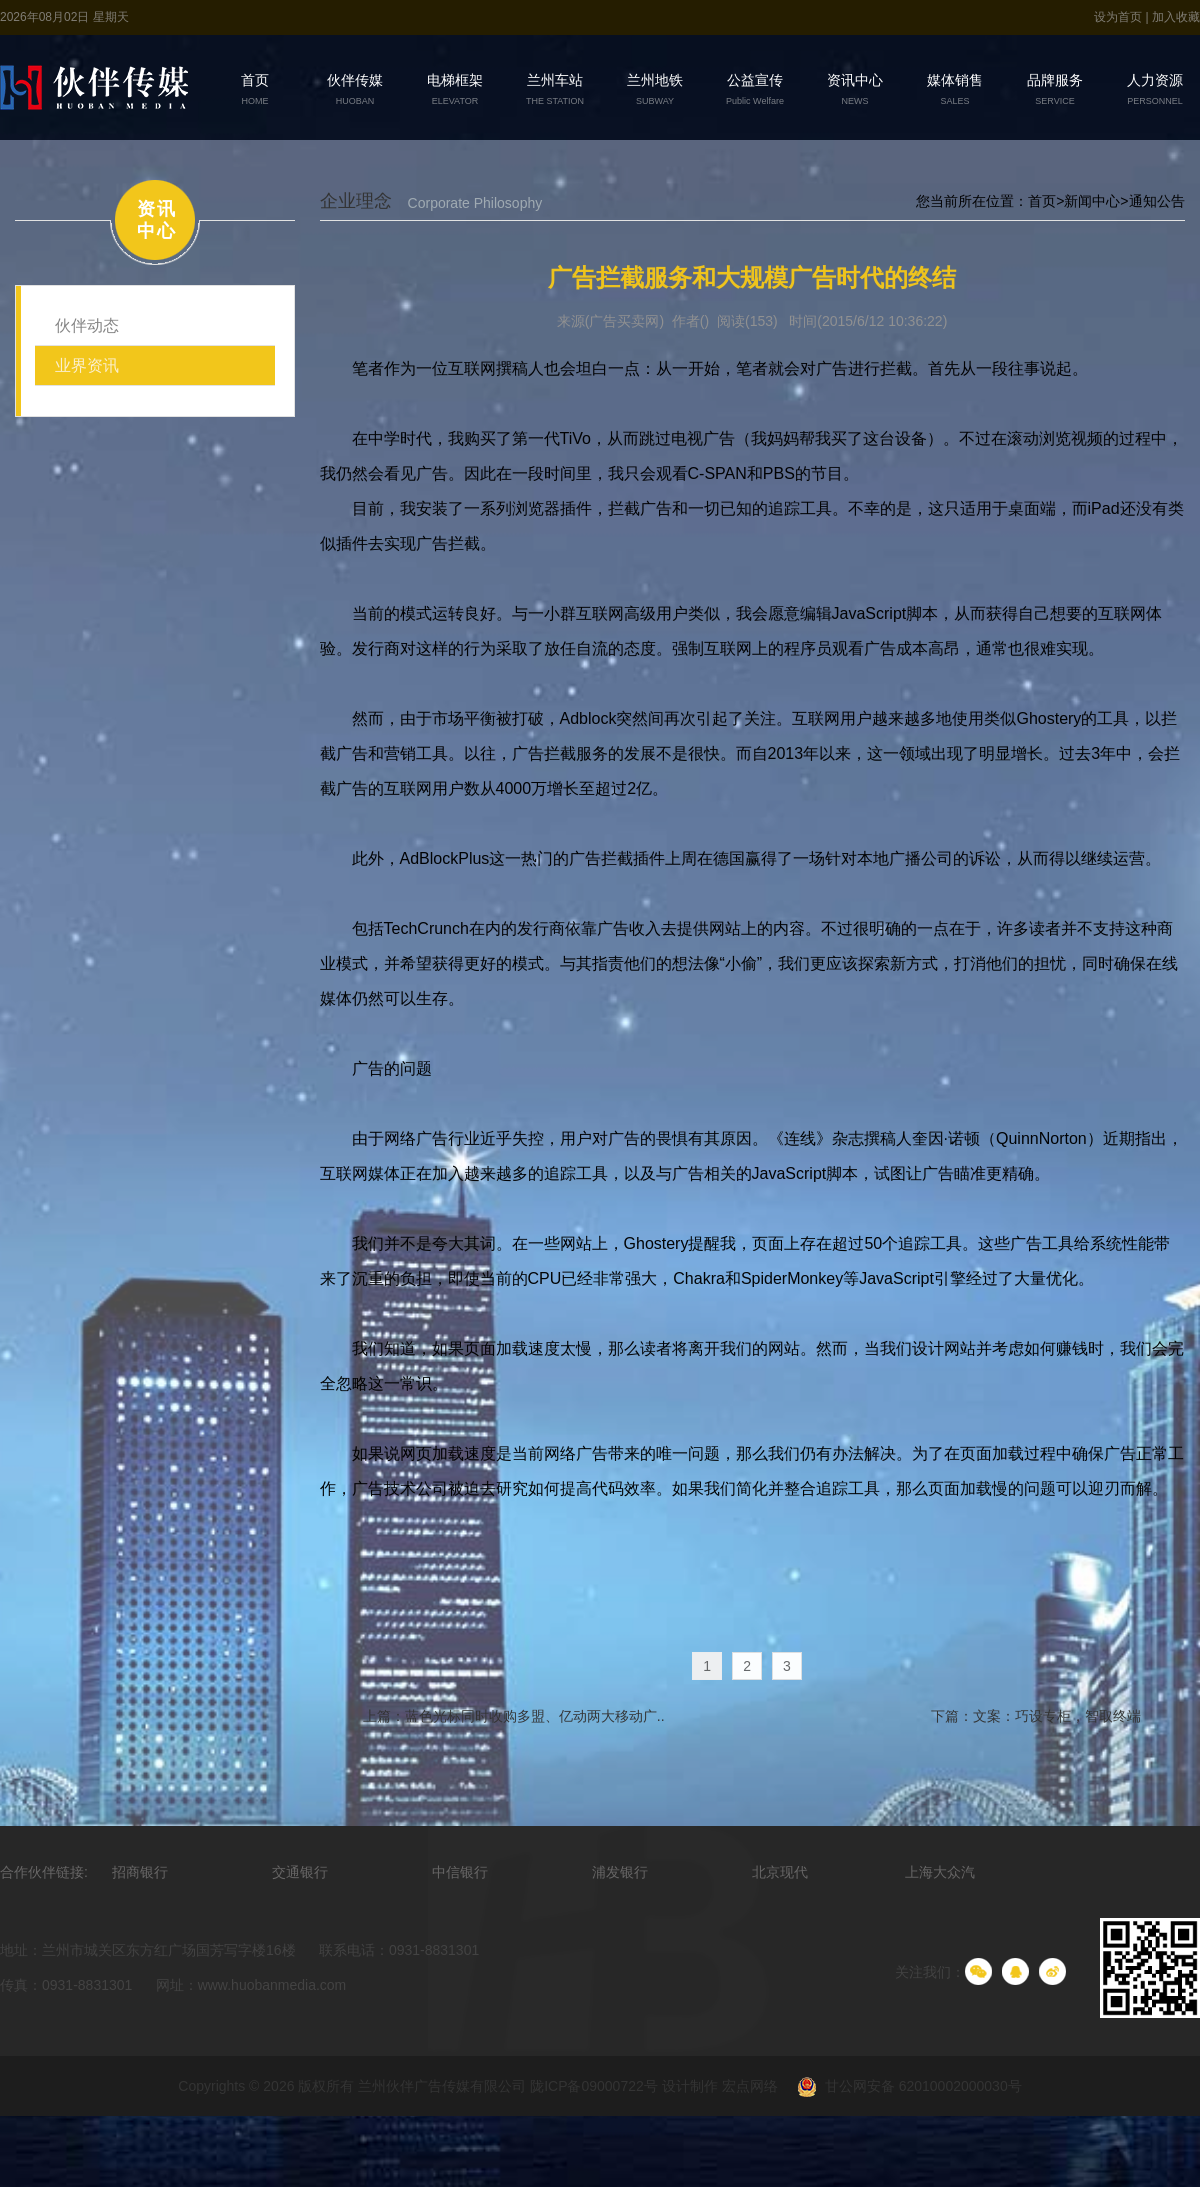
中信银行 (460, 1873)
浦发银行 (620, 1873)
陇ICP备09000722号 (594, 2087)
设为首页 (1119, 17)
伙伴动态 (87, 325)
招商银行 (140, 1873)
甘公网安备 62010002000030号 (901, 2088)
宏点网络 (750, 2087)
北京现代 (780, 1873)
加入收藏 (1176, 17)
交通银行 (300, 1873)
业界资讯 (87, 365)
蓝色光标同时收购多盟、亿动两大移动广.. (534, 1717)
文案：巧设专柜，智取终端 (1056, 1717)
